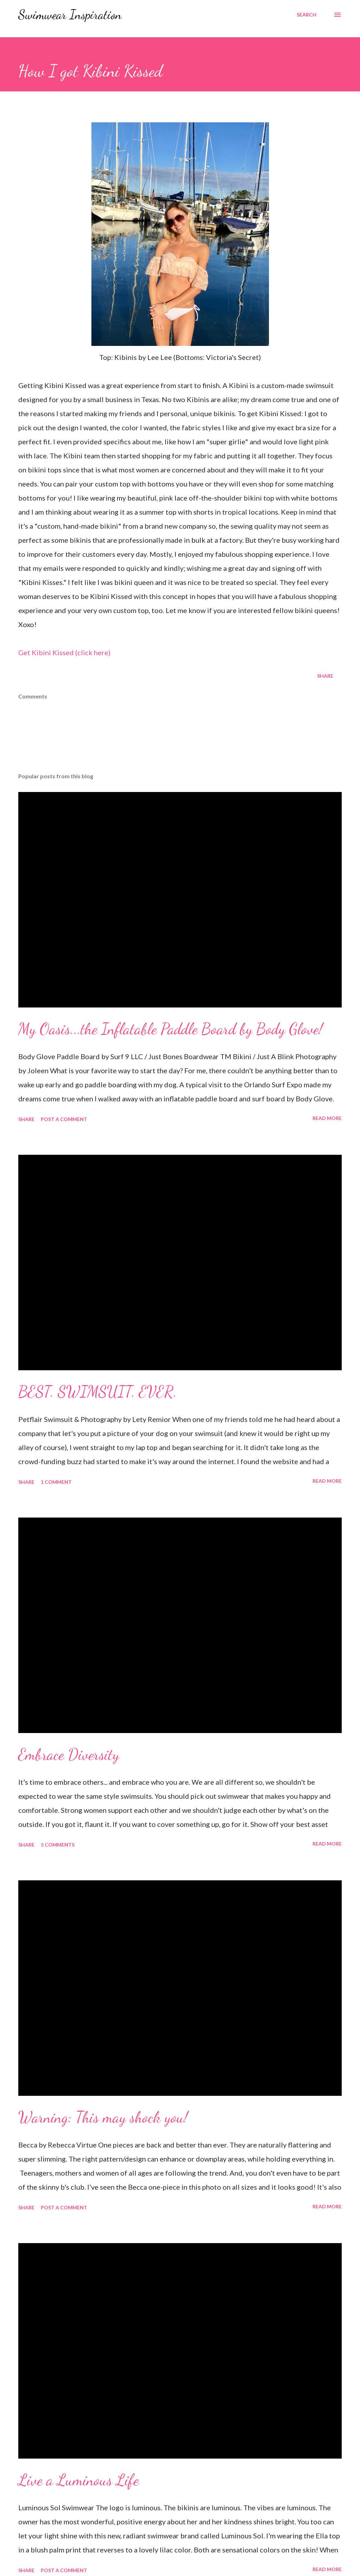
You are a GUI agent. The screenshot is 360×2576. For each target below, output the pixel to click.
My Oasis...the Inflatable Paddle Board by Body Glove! (170, 1029)
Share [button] (325, 676)
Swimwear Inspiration (70, 14)
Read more (327, 1118)
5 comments (58, 1845)
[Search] (306, 14)
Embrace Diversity (68, 1754)
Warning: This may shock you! (103, 2117)
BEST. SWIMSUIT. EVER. (97, 1392)
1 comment (56, 1482)
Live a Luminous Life (78, 2480)
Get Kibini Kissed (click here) (64, 652)
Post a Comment (64, 1119)
